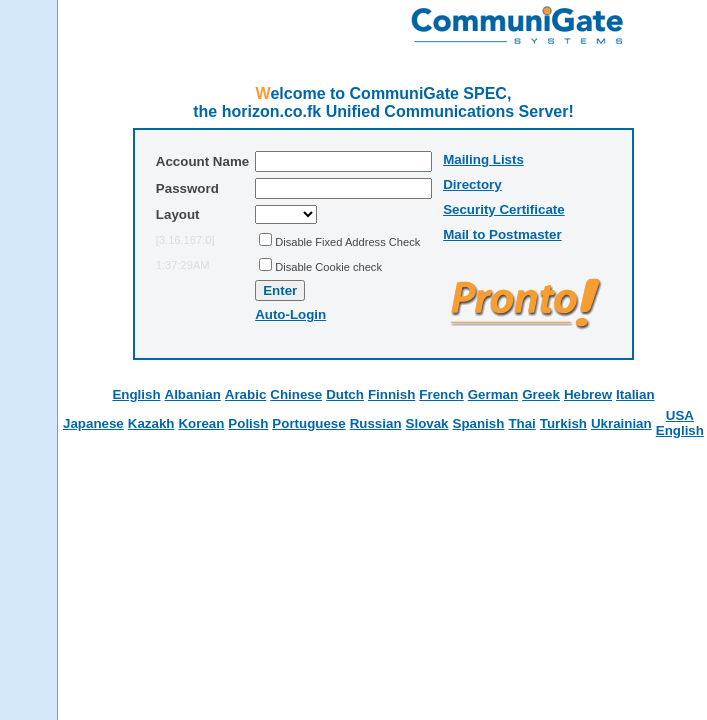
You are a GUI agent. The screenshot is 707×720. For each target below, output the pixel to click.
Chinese (296, 394)
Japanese (93, 423)
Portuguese (308, 423)
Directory (472, 184)
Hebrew (588, 394)
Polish (248, 423)
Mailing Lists (483, 159)
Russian (376, 423)
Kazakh (151, 423)
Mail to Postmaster (502, 234)
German (493, 394)
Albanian (193, 394)
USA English (680, 423)
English (136, 394)
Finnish (391, 394)
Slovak (427, 423)
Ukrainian (621, 423)
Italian (635, 394)
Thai (521, 423)
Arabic (245, 394)
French (441, 394)
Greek (541, 394)
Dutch (345, 394)
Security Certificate (503, 209)
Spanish (479, 423)
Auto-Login (290, 314)
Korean (201, 423)
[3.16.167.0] (185, 240)
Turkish (563, 423)
